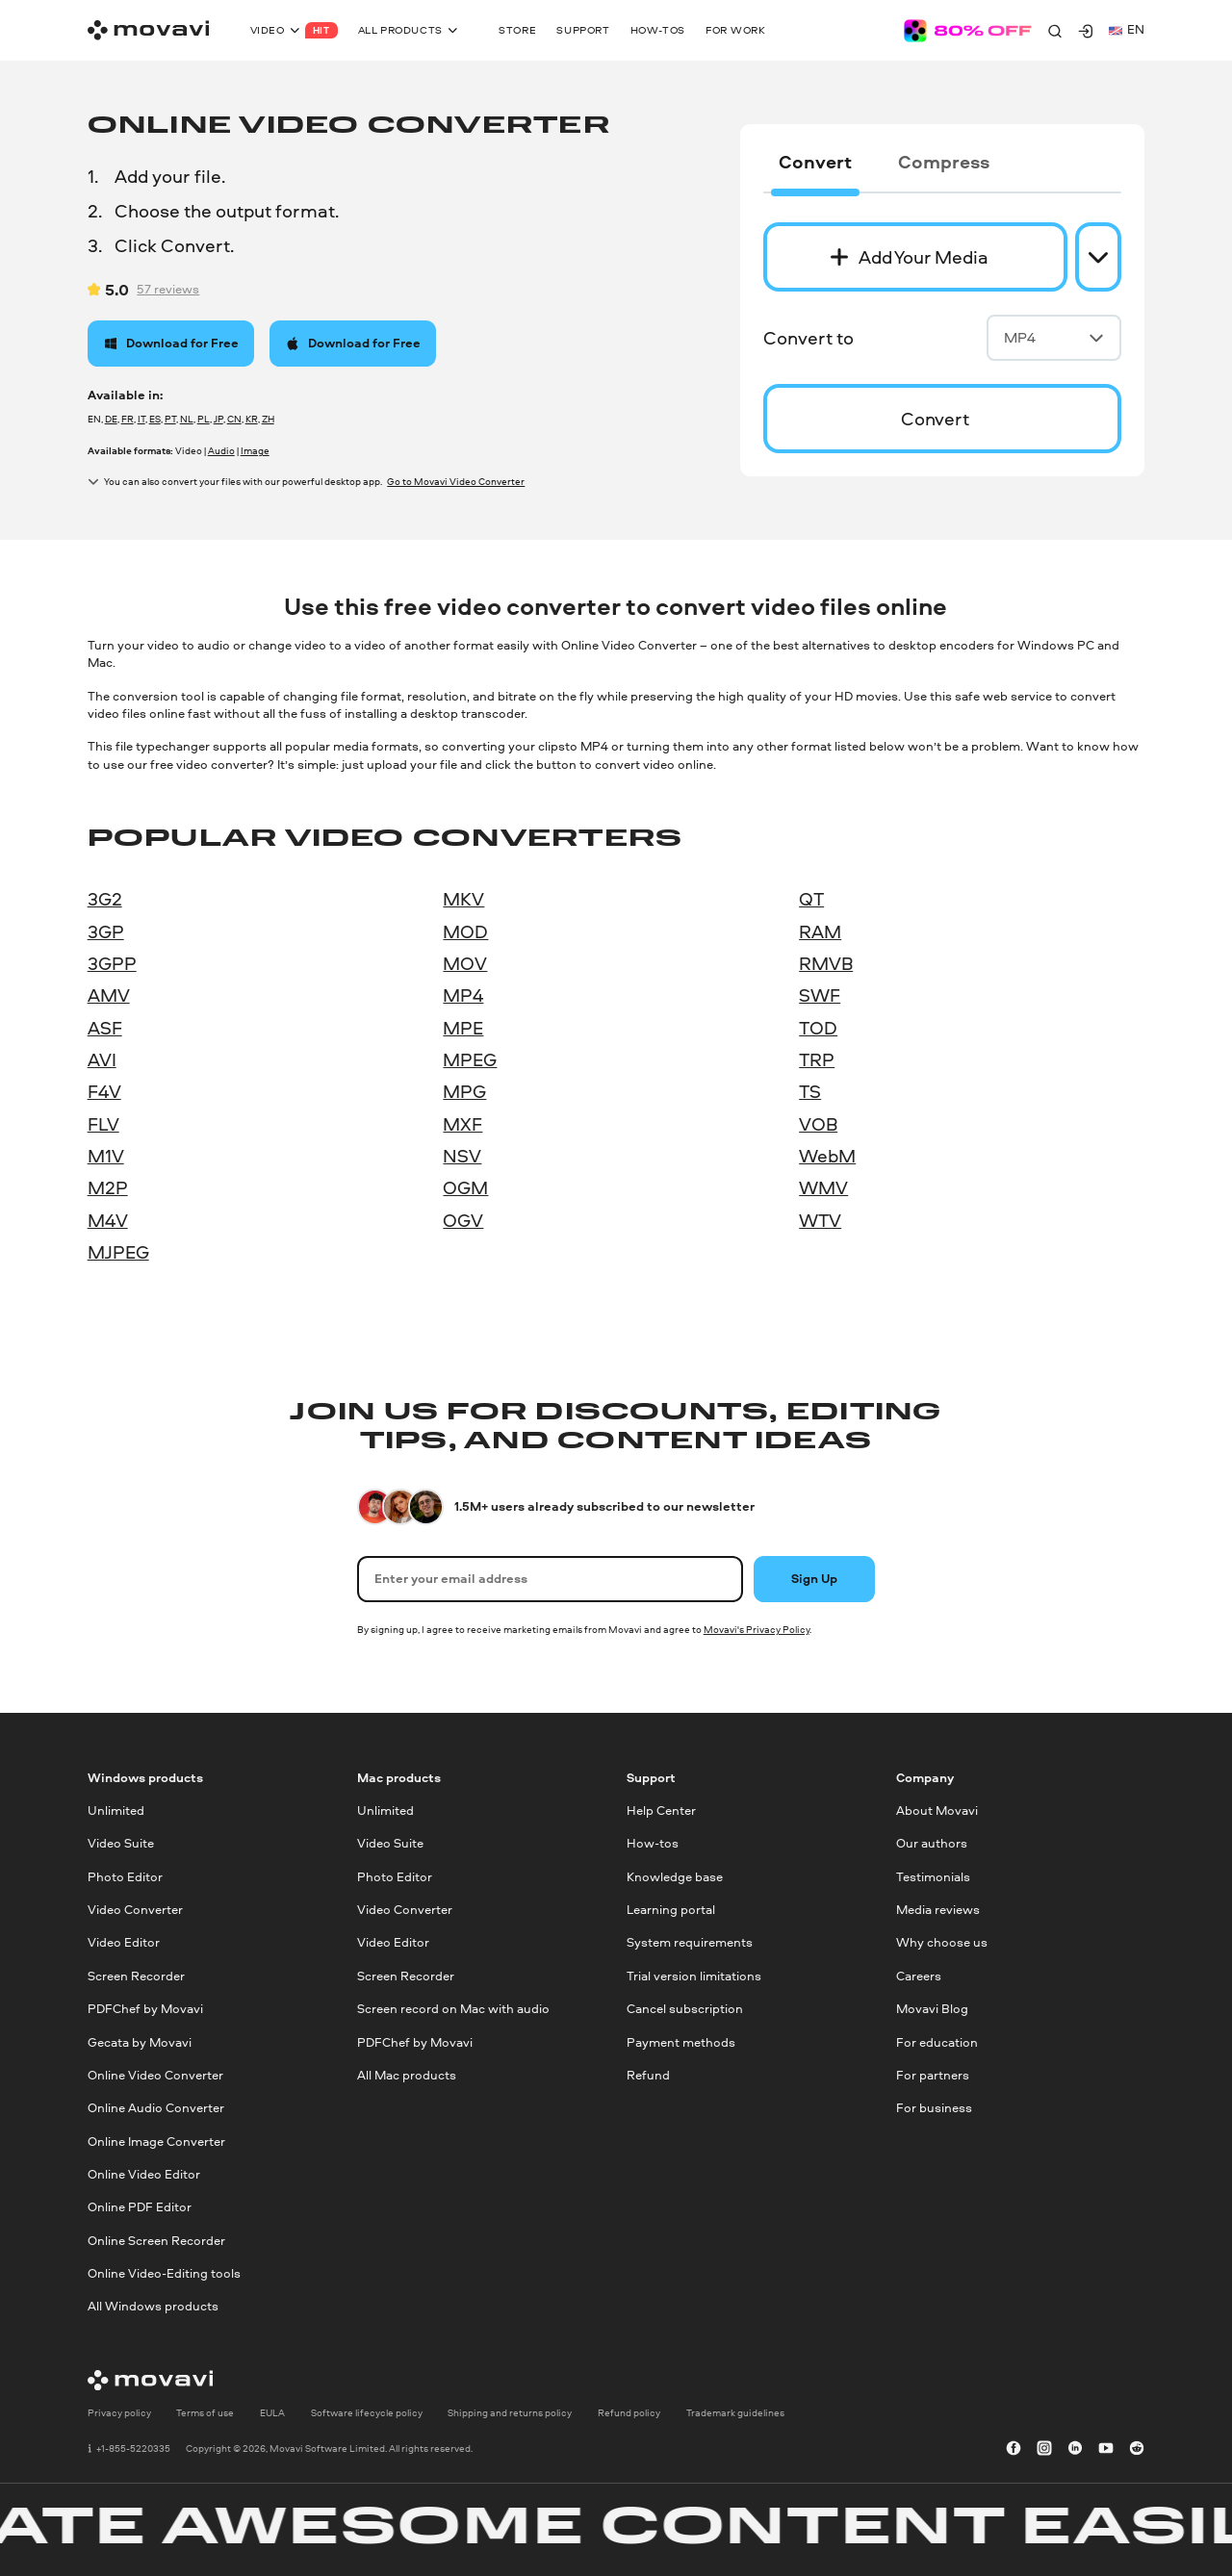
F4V (104, 1091)
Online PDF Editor (140, 2208)
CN (234, 418)
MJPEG (118, 1251)
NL (186, 418)
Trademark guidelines (735, 2413)
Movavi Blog (932, 2010)
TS (810, 1091)
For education (937, 2042)
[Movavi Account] (1085, 30)
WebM (827, 1155)
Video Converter (135, 1910)
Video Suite (121, 1844)
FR (127, 418)
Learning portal (671, 1910)
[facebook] (1013, 2449)
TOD (818, 1027)
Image (255, 450)
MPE (463, 1027)
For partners (932, 2075)
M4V (108, 1220)
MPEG (470, 1059)
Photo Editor (125, 1877)
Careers (918, 1976)
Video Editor (124, 1943)
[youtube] (1106, 2449)
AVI (102, 1059)
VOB (818, 1123)
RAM (820, 931)
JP (218, 418)
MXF (462, 1123)
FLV (103, 1123)
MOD (465, 931)
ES (155, 418)
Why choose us (942, 1943)
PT (170, 418)
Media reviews (938, 1910)
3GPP (112, 963)
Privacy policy (119, 2413)
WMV (823, 1187)
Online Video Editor (144, 2174)
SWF (819, 994)
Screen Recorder (136, 1976)
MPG (464, 1091)
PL (203, 418)
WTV (820, 1220)
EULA (272, 2413)
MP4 (1054, 337)
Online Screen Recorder (156, 2240)
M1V (106, 1155)
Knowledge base (675, 1877)
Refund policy (629, 2413)
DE (111, 418)
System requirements (690, 1943)
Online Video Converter (155, 2075)
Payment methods (681, 2042)
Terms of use (205, 2413)
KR (251, 418)
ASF (105, 1027)
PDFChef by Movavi (145, 2010)
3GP (106, 931)
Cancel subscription (685, 2010)
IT (141, 418)
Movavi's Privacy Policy (756, 1629)
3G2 (105, 898)
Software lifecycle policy (367, 2413)
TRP (816, 1059)
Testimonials (933, 1877)
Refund (648, 2075)
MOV (465, 963)
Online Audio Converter (156, 2109)
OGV (463, 1220)
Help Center (661, 1810)
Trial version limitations (694, 1976)
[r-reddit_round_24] (1136, 2449)
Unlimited (116, 1810)
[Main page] (148, 30)
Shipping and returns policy (510, 2413)
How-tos (653, 1844)
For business (934, 2109)
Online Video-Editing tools (164, 2273)
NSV (462, 1155)
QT (811, 898)
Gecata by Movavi (140, 2042)
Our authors (931, 1844)
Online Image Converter (156, 2141)
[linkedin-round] (1075, 2449)
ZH (268, 418)
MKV (463, 898)
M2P (108, 1187)
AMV (109, 994)
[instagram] (1044, 2449)
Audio (221, 450)
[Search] (1055, 30)
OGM (465, 1187)
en (1126, 29)
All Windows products (153, 2307)
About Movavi (937, 1810)
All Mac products (406, 2075)
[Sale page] (968, 31)
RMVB (826, 963)
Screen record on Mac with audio (453, 2010)
